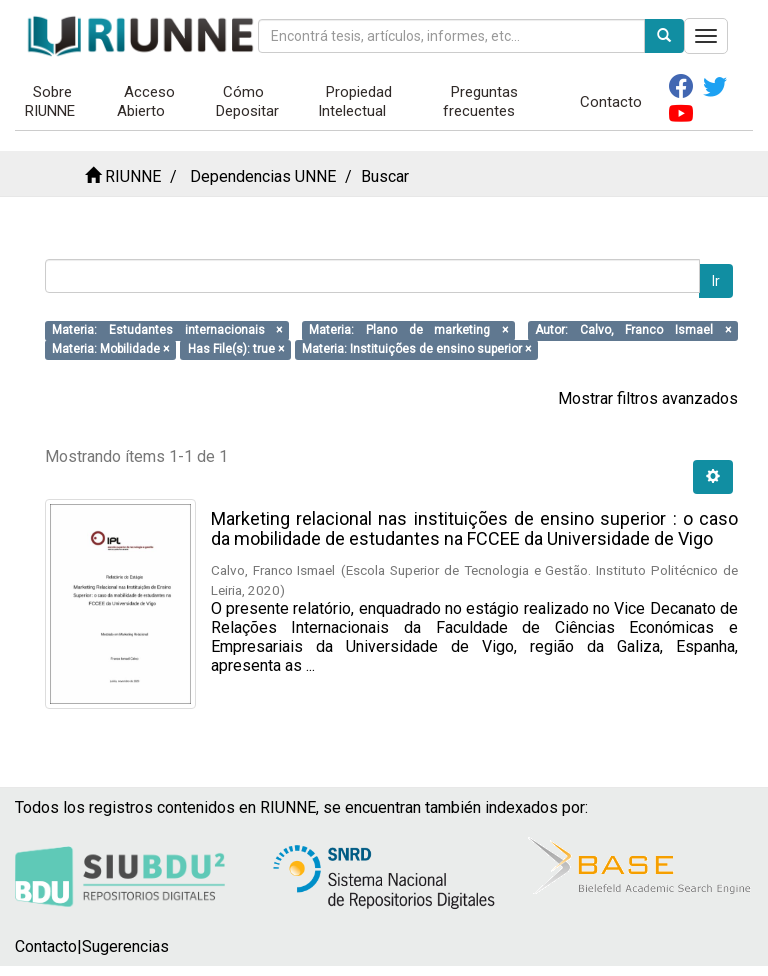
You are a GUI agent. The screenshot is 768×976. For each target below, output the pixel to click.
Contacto (611, 102)
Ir (716, 281)
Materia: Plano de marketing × (408, 330)
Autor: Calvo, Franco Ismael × (633, 330)
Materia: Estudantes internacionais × (167, 330)
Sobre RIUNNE (50, 101)
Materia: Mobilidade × (110, 349)
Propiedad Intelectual (355, 101)
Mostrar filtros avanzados (648, 398)
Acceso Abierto (146, 101)
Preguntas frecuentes (480, 101)
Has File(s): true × (236, 349)
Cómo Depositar (247, 101)
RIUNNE (133, 176)
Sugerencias (125, 946)
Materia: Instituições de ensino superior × (416, 349)
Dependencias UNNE (263, 176)
